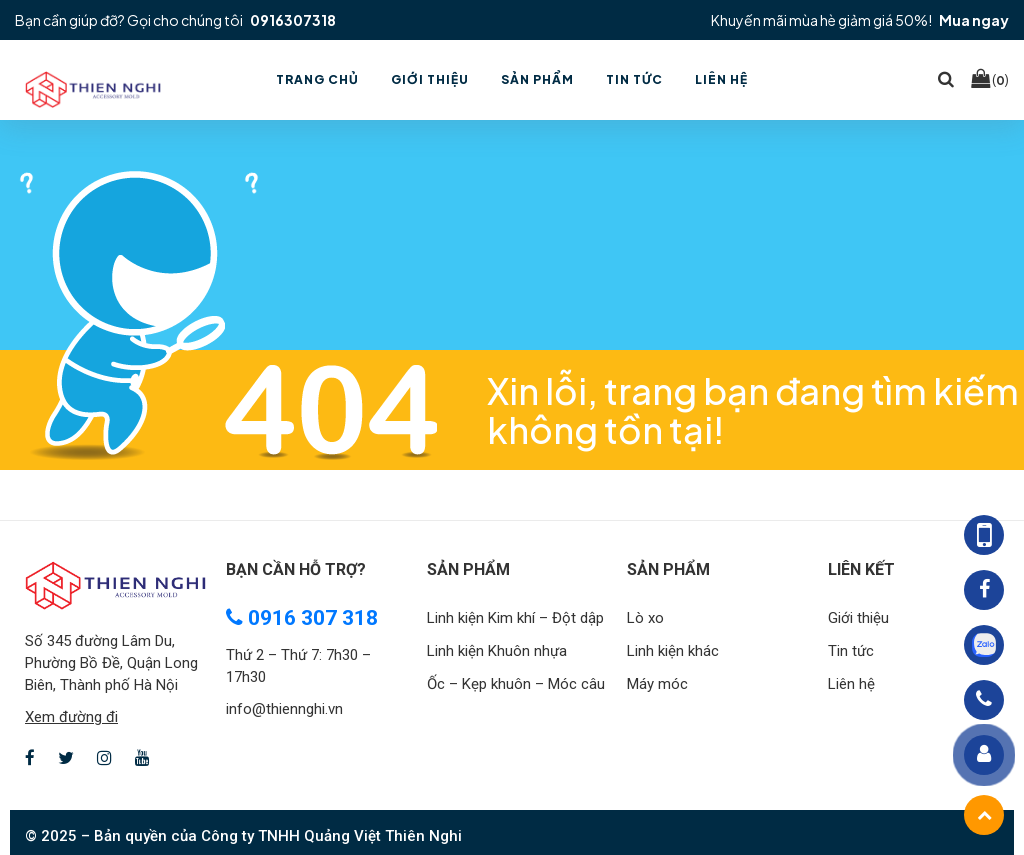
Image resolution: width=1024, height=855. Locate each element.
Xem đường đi (71, 717)
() (990, 79)
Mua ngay (974, 20)
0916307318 (293, 20)
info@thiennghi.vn (284, 709)
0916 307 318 (302, 618)
